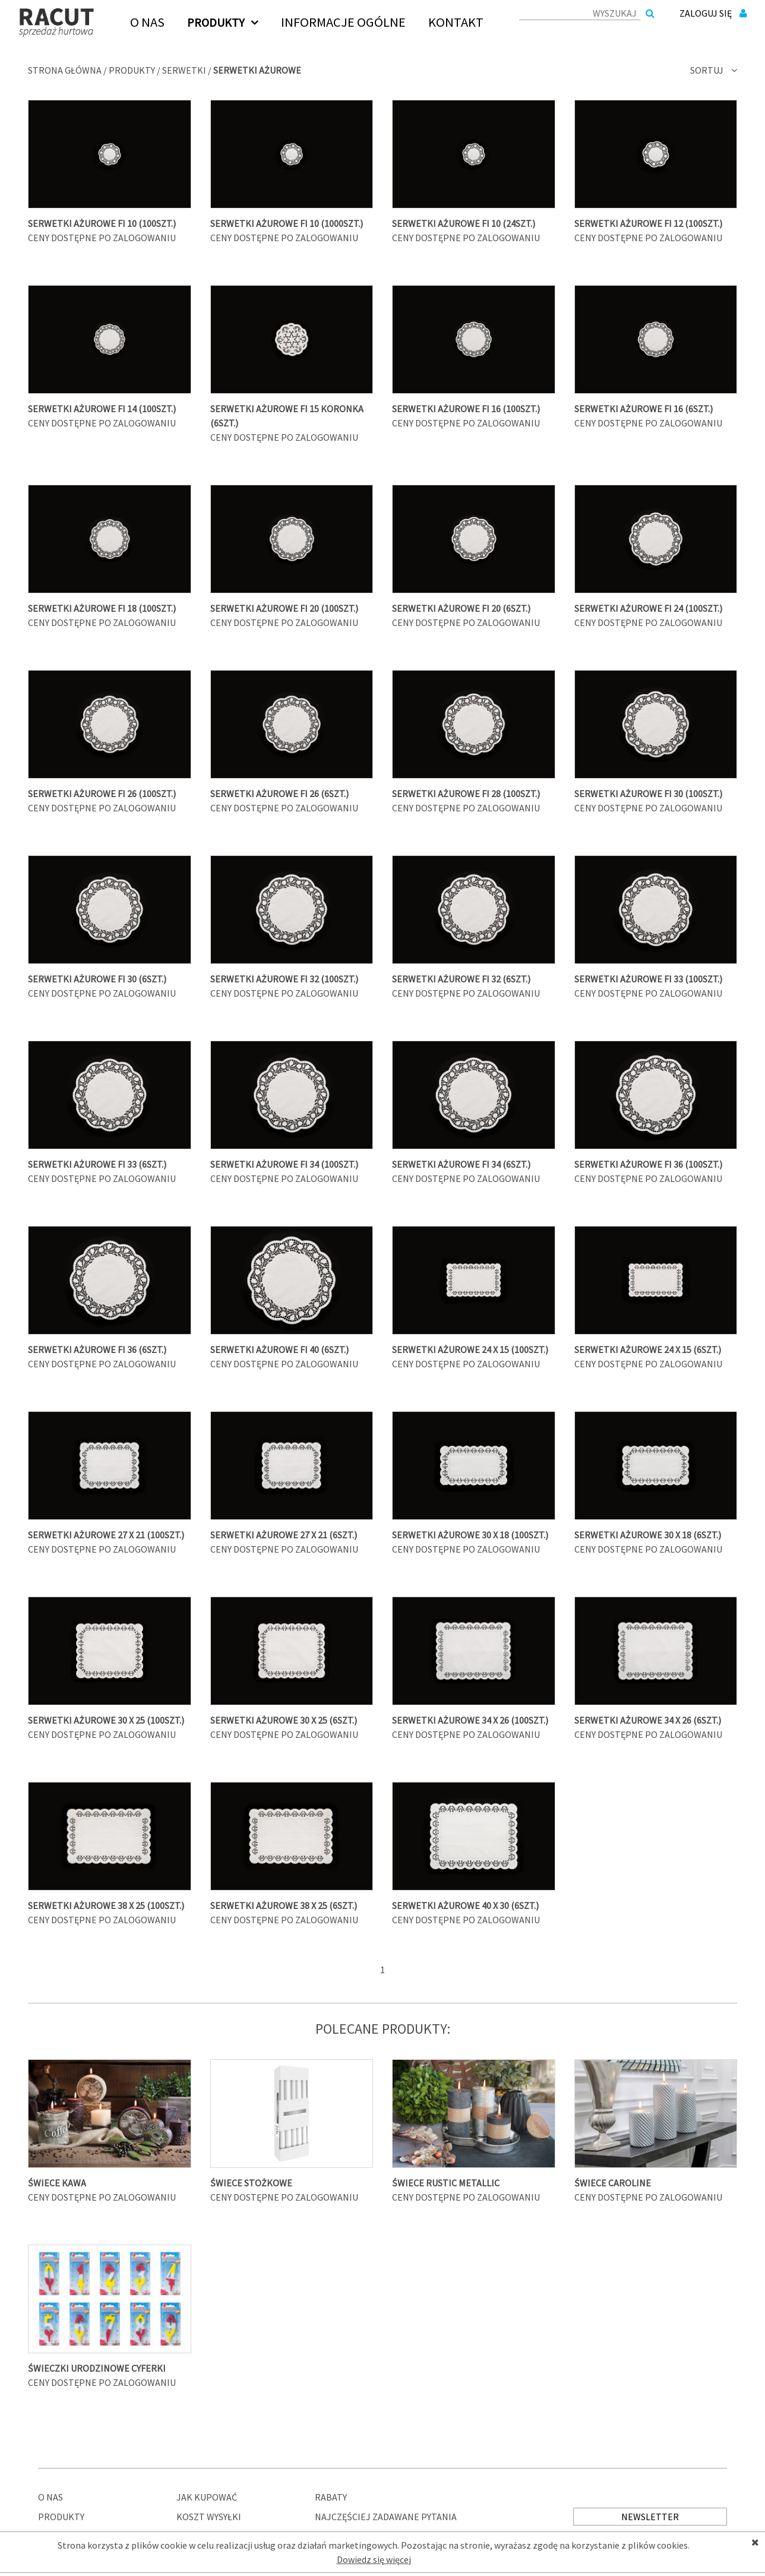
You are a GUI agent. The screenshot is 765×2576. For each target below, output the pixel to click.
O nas (50, 2497)
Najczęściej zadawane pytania (386, 2517)
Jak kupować (206, 2497)
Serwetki (184, 70)
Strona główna (65, 70)
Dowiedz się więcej (374, 2559)
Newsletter (650, 2517)
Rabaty (331, 2497)
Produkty (132, 70)
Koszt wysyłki (208, 2517)
